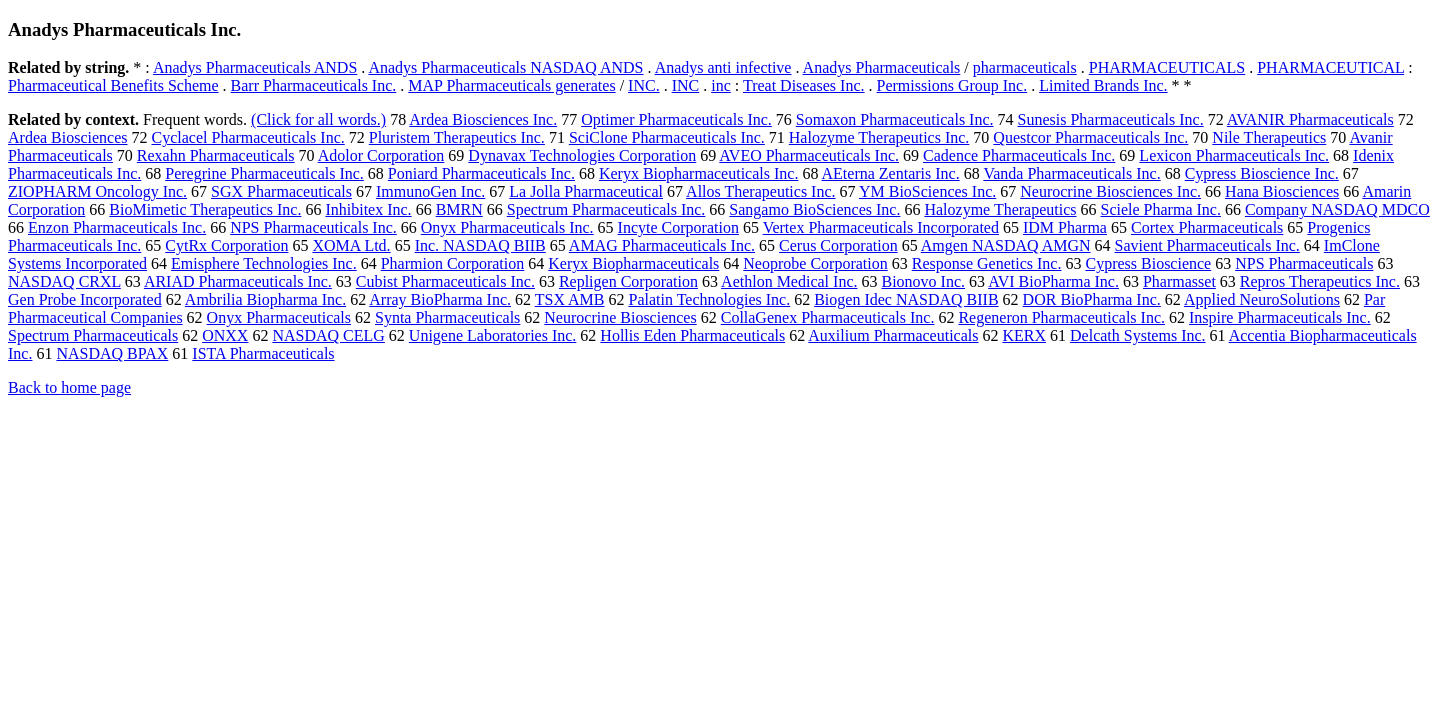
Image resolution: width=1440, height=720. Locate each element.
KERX (1024, 335)
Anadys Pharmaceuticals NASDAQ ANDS (505, 67)
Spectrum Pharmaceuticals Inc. (606, 209)
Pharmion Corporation (453, 263)
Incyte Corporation (678, 227)
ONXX (225, 335)
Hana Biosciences (1282, 191)
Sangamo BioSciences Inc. (814, 209)
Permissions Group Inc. (952, 85)
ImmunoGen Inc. (430, 191)
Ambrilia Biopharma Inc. (265, 299)
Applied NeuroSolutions (1262, 299)
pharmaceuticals (1025, 67)
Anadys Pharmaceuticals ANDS (255, 67)
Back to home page (69, 387)
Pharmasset (1179, 281)
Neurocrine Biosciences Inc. (1110, 191)
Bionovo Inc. (924, 281)
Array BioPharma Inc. (440, 299)
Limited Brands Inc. (1103, 85)
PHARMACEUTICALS (1167, 67)
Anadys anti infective (723, 67)
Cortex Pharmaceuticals (1207, 227)
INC (686, 85)
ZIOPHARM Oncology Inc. (97, 191)
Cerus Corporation (838, 245)
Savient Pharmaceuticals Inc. (1207, 245)
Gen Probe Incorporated (85, 299)
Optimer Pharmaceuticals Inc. (676, 119)
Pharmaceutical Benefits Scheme (113, 85)
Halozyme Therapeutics (1000, 209)
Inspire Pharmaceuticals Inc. (1280, 317)
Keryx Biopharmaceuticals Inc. (698, 173)
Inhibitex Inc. (368, 209)
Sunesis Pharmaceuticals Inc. (1111, 119)
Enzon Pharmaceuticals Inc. (117, 227)
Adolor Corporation (381, 155)
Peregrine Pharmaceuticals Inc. (264, 173)
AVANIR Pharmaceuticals (1310, 119)
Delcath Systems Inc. (1138, 335)
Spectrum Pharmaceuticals (93, 335)
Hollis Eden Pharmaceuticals (692, 335)
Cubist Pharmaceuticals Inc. (445, 281)
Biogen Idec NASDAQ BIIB (906, 299)
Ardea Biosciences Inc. (483, 119)
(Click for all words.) (318, 119)
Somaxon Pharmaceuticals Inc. (895, 119)
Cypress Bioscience (1148, 263)
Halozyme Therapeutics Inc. (879, 137)
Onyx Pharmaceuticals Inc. (507, 227)
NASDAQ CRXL (64, 281)
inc (721, 85)
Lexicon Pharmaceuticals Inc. (1234, 155)
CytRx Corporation (226, 245)
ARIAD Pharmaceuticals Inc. (238, 281)
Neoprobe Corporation (815, 263)
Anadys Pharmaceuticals (882, 67)
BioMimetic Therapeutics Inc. (205, 209)
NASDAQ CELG (328, 335)
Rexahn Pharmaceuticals (216, 155)
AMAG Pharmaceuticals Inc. (662, 245)
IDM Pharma (1065, 227)
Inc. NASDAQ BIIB (480, 245)
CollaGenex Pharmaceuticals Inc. (828, 317)
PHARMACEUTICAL (1330, 67)
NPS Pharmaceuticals (1304, 263)
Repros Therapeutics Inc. (1320, 281)
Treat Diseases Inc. (804, 85)
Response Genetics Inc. (987, 263)
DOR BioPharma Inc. (1092, 299)
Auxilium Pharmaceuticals (893, 335)
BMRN (459, 209)
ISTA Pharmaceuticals (263, 353)
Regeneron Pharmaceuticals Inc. (1061, 317)
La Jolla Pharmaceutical (586, 191)
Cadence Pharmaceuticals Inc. (1019, 155)
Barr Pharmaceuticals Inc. (314, 85)
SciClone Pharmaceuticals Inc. (667, 137)
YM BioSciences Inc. (927, 191)
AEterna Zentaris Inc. (891, 173)
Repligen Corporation (628, 281)
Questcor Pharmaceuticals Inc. (1090, 137)
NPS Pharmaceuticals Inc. (313, 227)
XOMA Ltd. (351, 245)
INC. (644, 85)
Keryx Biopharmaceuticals (633, 263)
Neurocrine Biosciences (620, 317)
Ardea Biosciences (68, 137)
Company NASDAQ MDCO (1337, 209)
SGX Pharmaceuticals (281, 191)
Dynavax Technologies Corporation (582, 155)
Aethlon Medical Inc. (789, 281)
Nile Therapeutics (1269, 137)
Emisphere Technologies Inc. (264, 263)
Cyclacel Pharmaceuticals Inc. (248, 137)
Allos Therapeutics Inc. (760, 191)
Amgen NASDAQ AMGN (1006, 245)
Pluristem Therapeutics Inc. (457, 137)
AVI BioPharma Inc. (1053, 281)
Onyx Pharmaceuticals (279, 317)
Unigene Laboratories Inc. (492, 335)
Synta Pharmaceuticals (447, 317)
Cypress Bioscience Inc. (1262, 173)
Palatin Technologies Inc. (710, 299)
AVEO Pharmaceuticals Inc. (809, 155)
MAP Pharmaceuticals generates (511, 85)
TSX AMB (570, 299)
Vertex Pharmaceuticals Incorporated (881, 227)
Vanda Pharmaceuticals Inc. (1071, 173)
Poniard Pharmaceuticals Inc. (481, 173)
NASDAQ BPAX (112, 353)
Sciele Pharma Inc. (1161, 209)
